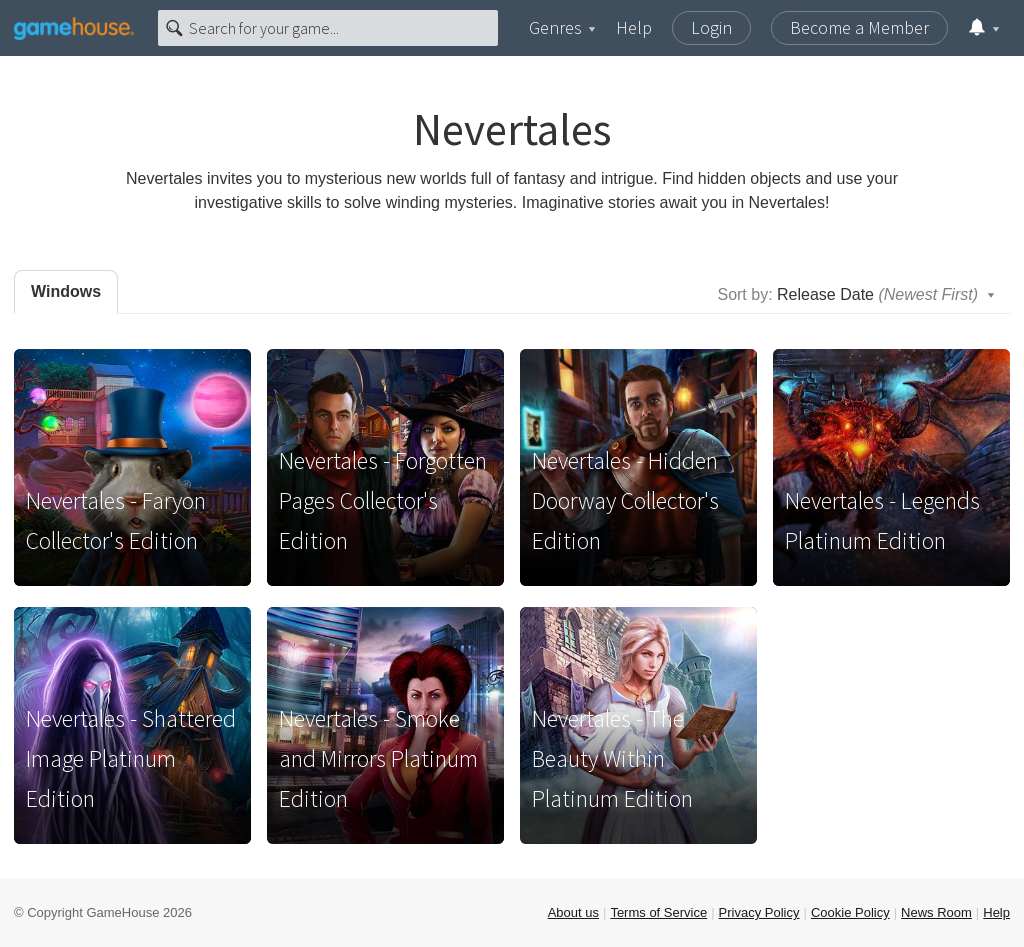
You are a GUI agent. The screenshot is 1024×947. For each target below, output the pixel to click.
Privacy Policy (759, 912)
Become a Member (859, 27)
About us (573, 912)
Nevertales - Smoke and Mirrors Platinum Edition (378, 758)
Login (711, 27)
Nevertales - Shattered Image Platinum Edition (131, 758)
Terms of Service (658, 912)
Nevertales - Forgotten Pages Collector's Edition (383, 500)
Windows (66, 291)
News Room (936, 912)
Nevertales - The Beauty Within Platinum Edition (612, 758)
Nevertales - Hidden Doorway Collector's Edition (625, 500)
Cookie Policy (850, 912)
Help (634, 27)
